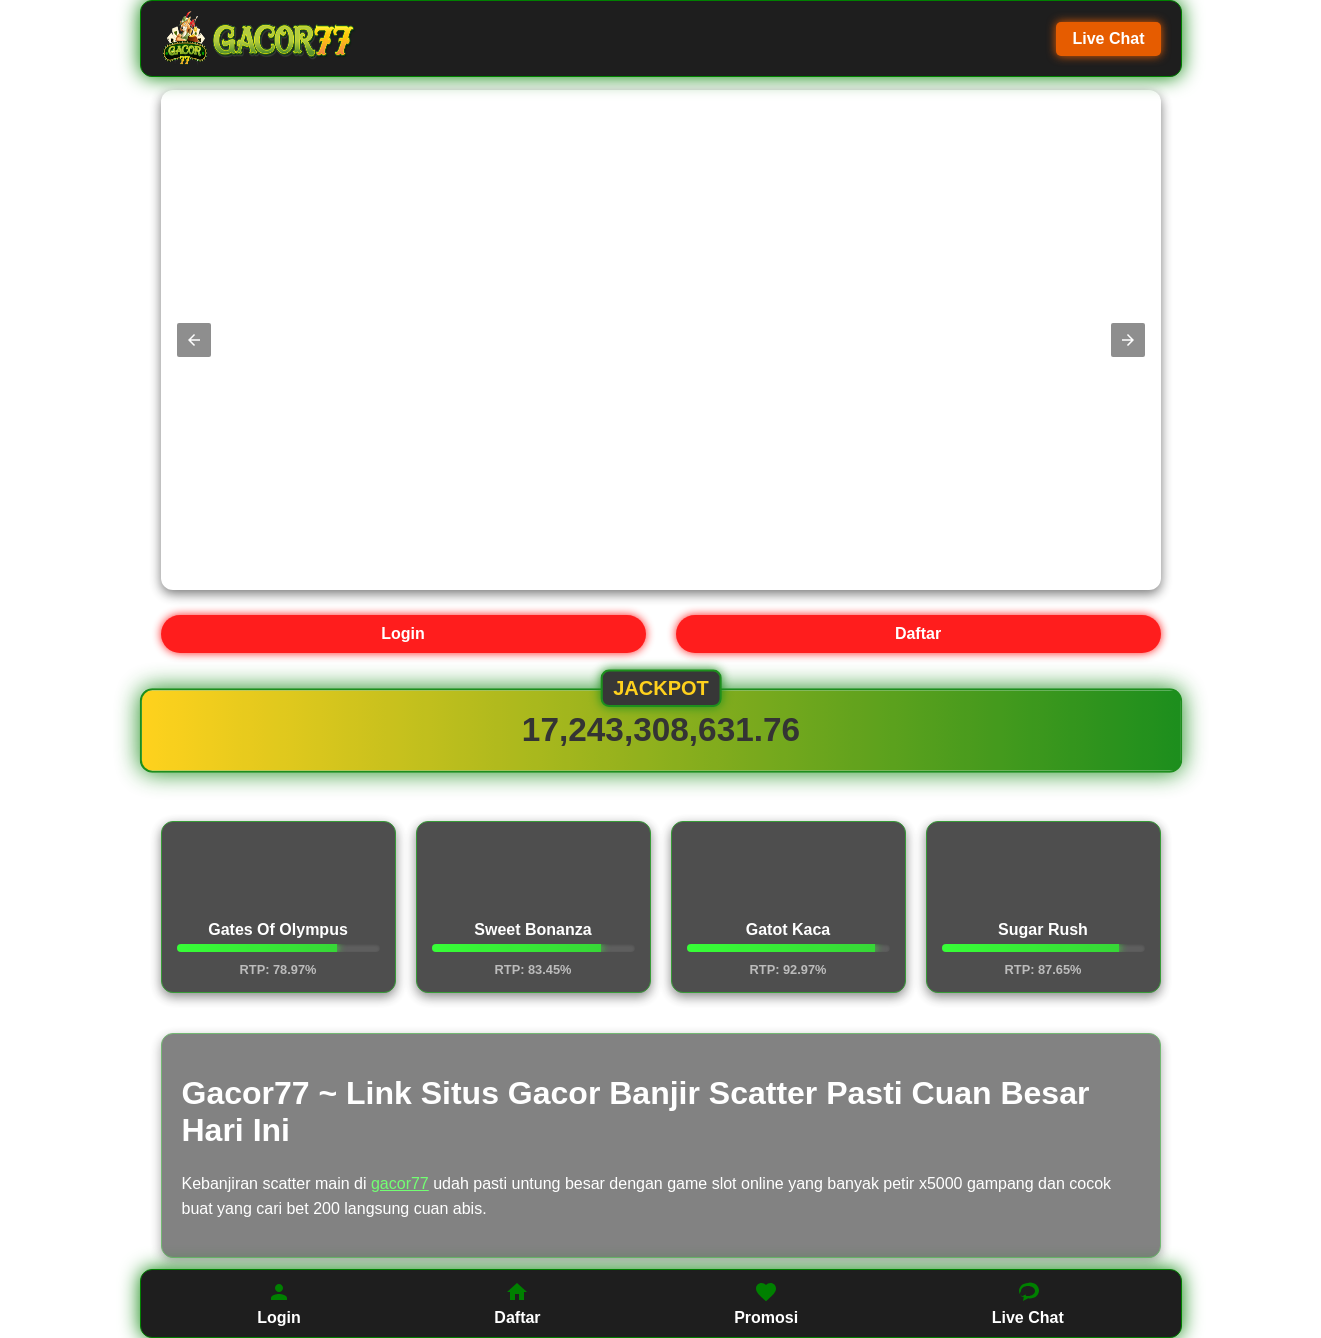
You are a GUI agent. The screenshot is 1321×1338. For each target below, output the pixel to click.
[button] (194, 340)
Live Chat (1108, 38)
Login (403, 633)
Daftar (918, 633)
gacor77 (400, 1183)
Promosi (766, 1303)
